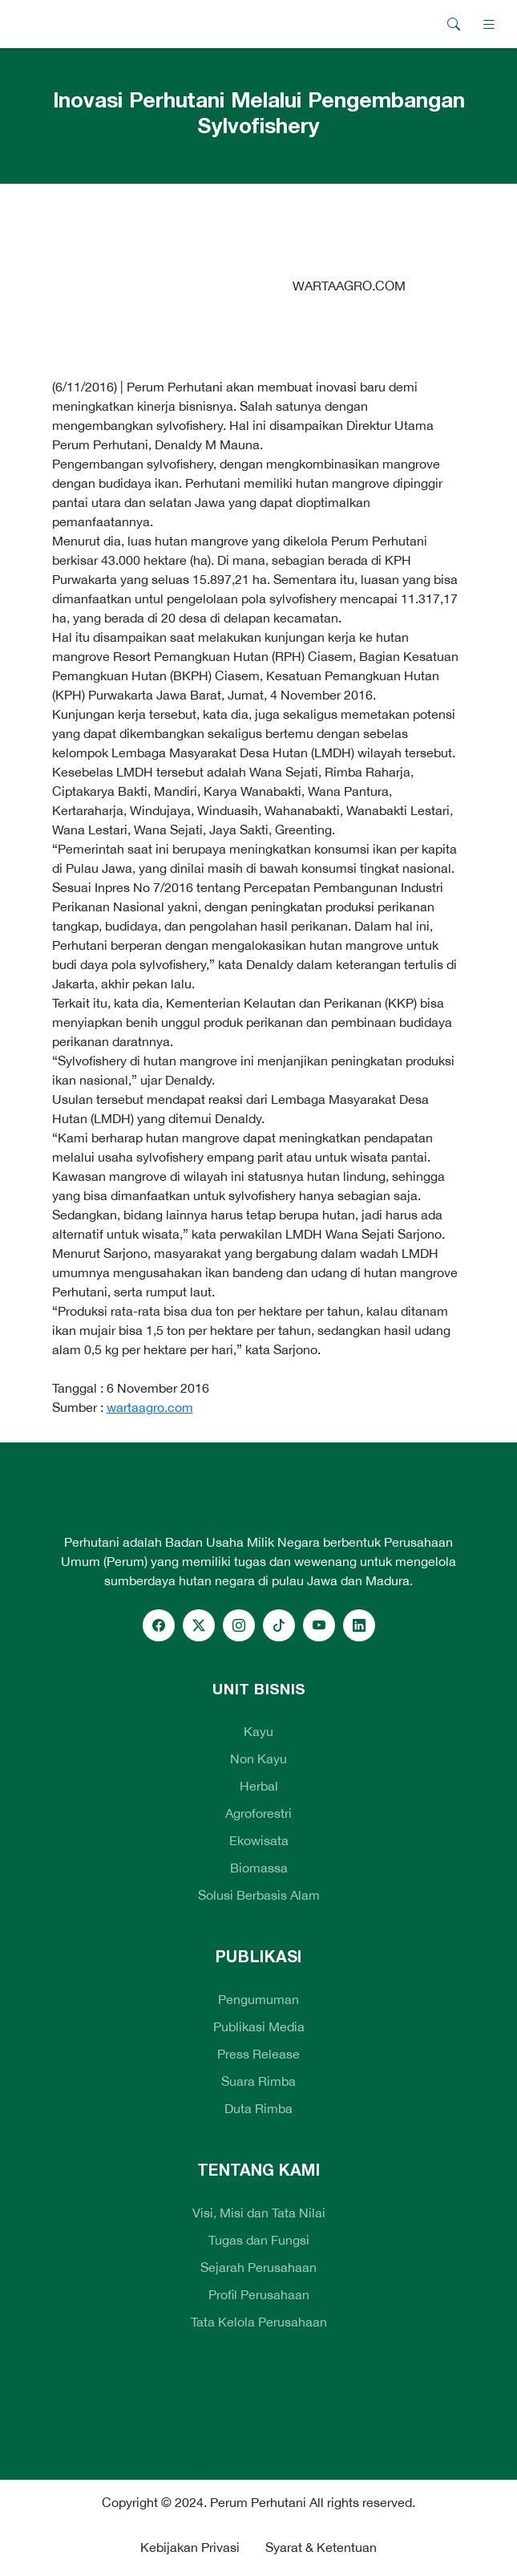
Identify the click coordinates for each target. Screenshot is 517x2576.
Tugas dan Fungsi (258, 2240)
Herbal (259, 1786)
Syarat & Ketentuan (321, 2547)
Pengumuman (258, 1999)
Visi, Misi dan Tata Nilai (258, 2212)
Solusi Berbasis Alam (259, 1895)
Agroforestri (258, 1813)
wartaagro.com (150, 1407)
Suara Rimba (258, 2081)
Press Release (258, 2054)
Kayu (258, 1731)
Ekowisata (259, 1840)
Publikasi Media (259, 2026)
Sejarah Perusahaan (258, 2267)
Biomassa (259, 1867)
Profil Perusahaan (258, 2294)
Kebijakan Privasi (190, 2547)
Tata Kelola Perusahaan (259, 2321)
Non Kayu (258, 1758)
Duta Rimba (258, 2108)
